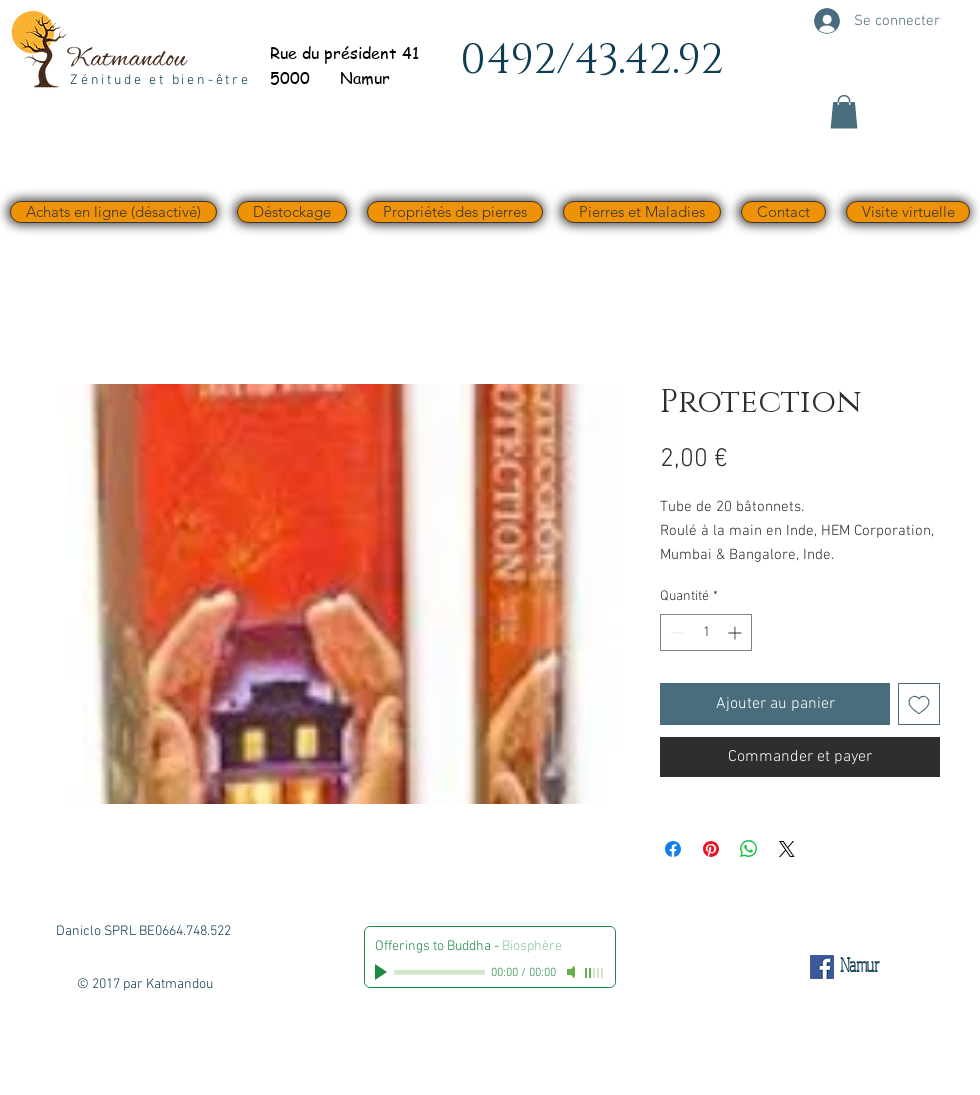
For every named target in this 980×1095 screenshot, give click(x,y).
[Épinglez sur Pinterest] (711, 849)
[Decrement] (675, 632)
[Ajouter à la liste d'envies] (919, 704)
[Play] (383, 972)
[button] (844, 111)
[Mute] (573, 972)
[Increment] (736, 632)
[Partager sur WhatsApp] (749, 849)
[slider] (595, 973)
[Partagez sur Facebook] (673, 849)
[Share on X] (787, 849)
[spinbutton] (706, 632)
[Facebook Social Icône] (822, 967)
